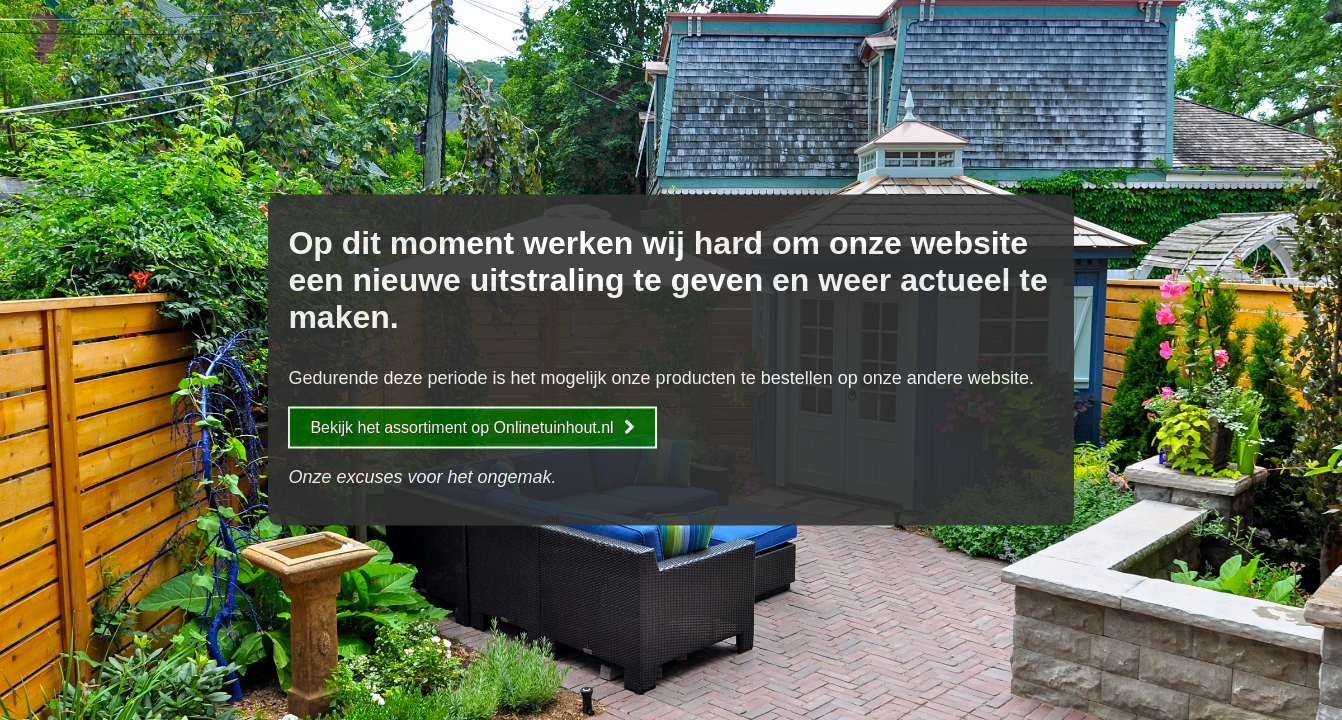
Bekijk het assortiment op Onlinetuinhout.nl (472, 427)
